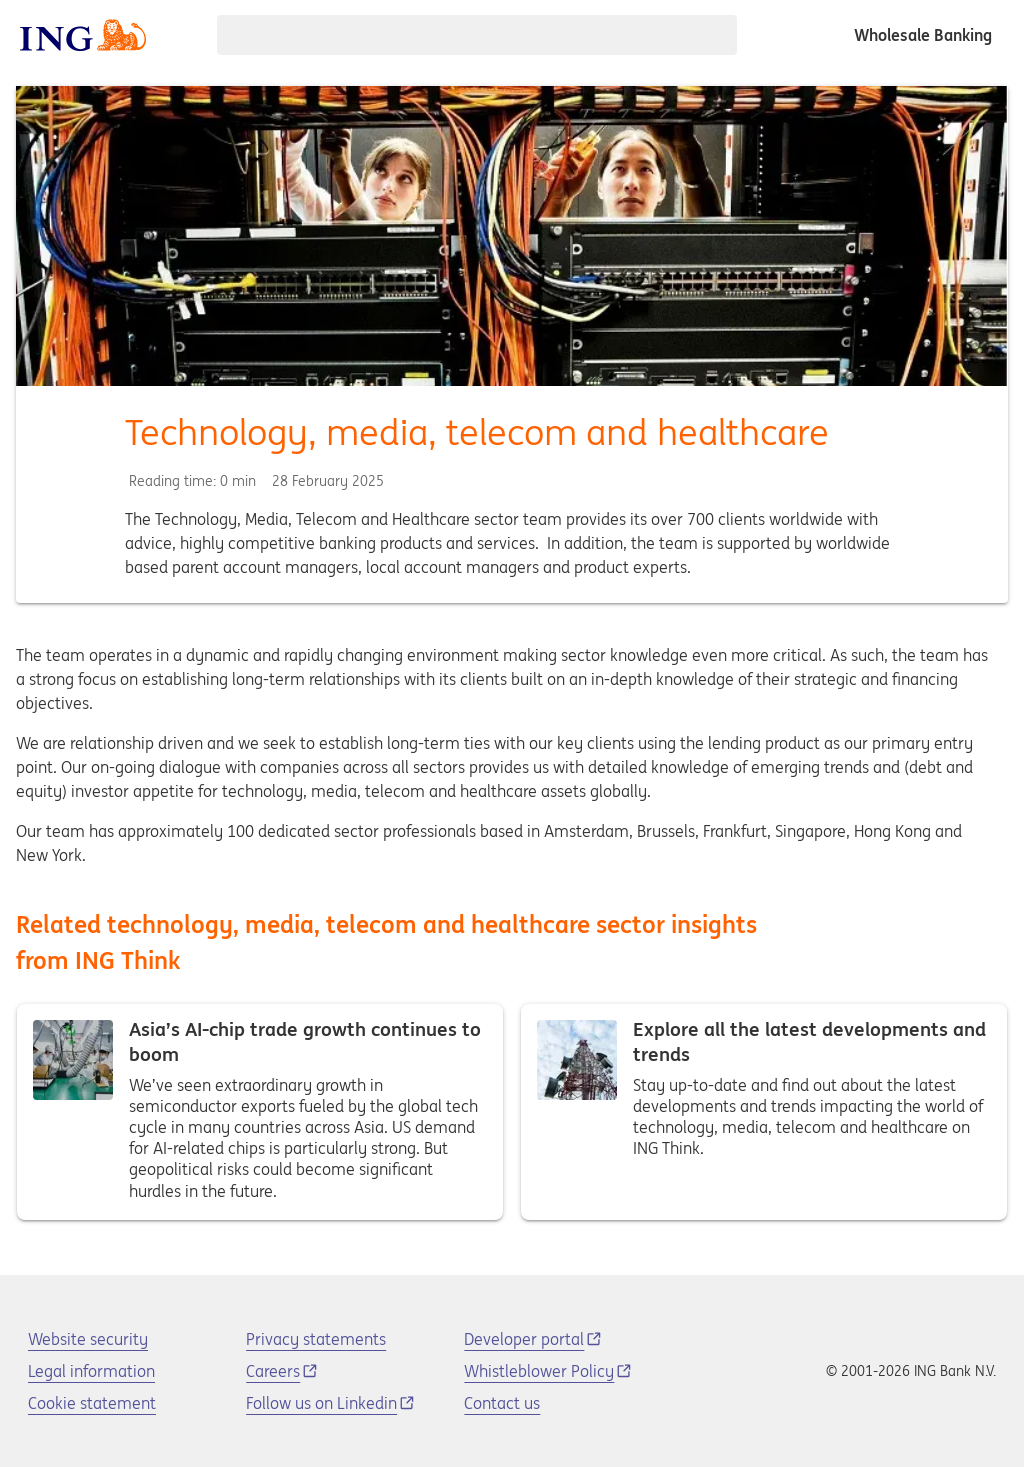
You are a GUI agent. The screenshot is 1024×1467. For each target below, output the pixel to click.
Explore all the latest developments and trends (764, 1112)
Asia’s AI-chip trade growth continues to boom (260, 1112)
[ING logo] (83, 35)
